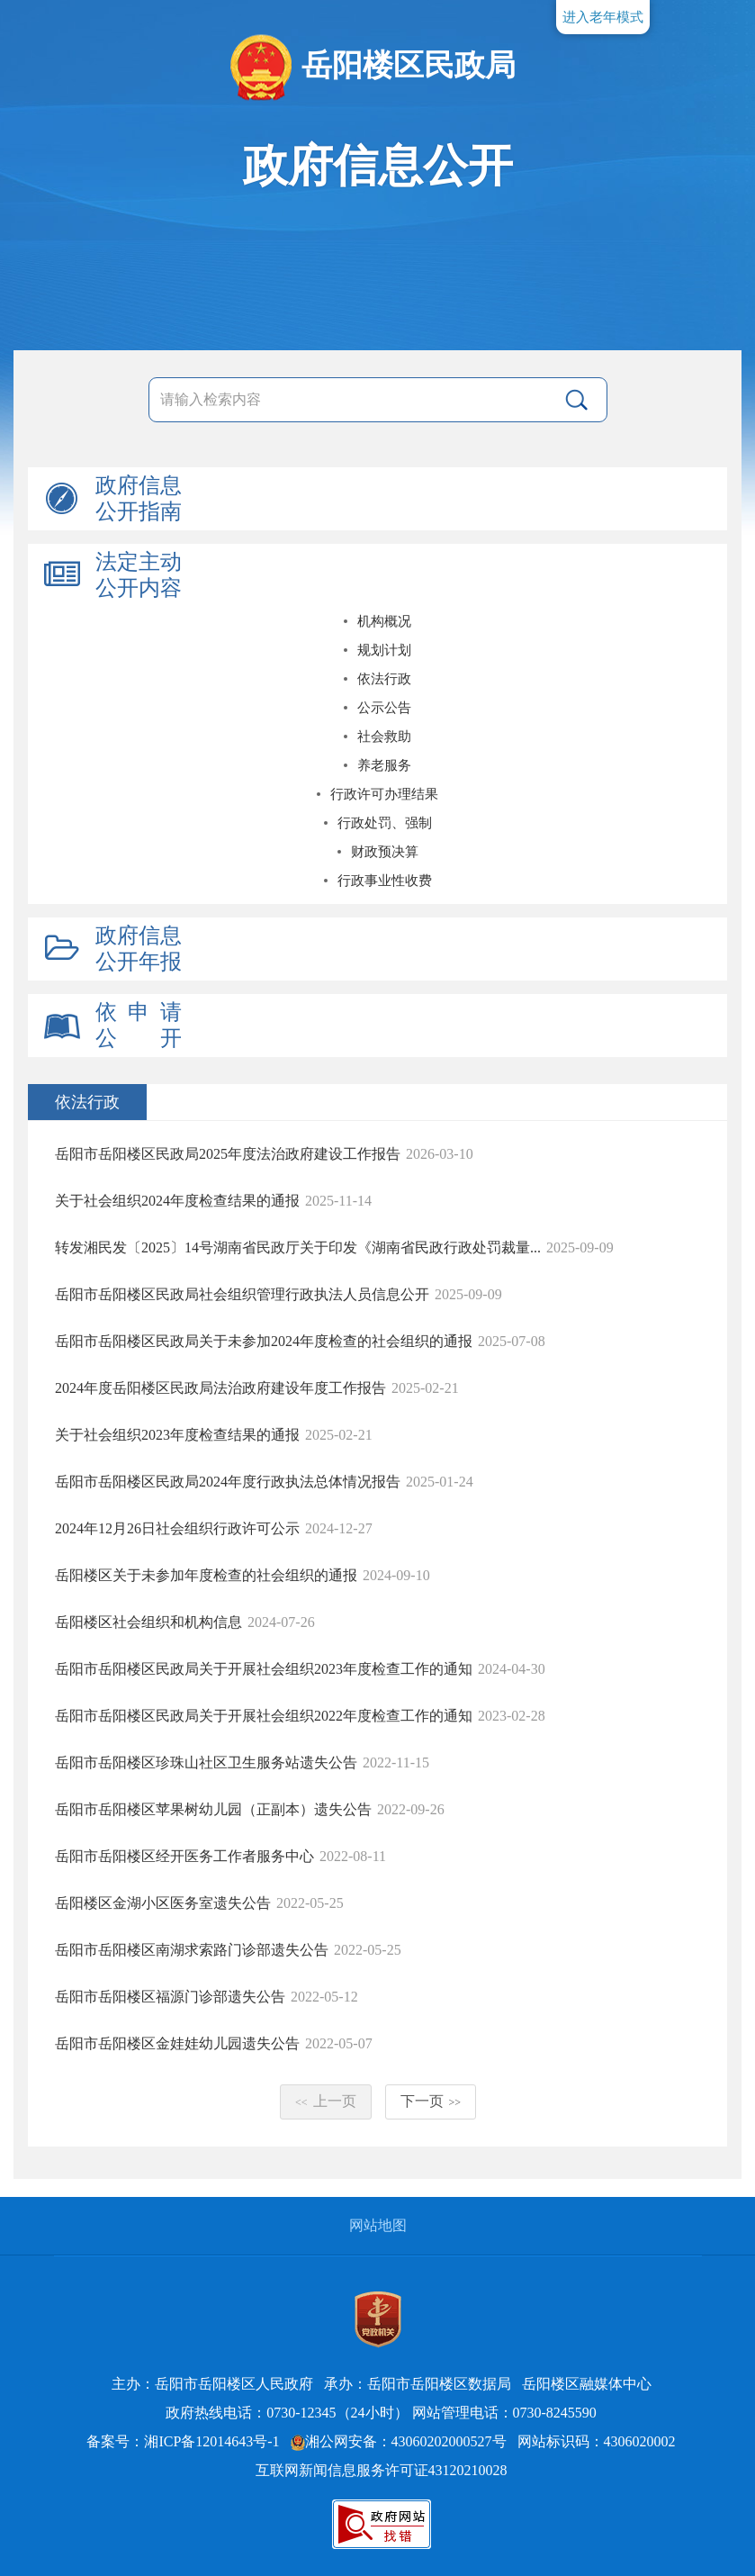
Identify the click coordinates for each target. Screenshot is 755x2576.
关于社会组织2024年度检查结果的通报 (177, 1200)
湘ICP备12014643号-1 (211, 2441)
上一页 (325, 2101)
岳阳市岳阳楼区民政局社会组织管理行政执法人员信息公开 (242, 1294)
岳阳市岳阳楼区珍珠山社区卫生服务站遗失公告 (206, 1762)
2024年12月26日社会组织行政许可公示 (177, 1528)
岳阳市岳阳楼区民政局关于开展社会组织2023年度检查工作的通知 (263, 1669)
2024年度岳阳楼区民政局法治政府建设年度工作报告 (220, 1388)
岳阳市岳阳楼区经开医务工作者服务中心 (184, 1856)
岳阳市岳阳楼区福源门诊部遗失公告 (170, 1996)
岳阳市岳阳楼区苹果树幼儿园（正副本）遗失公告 (213, 1809)
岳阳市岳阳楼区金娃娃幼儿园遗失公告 (177, 2043)
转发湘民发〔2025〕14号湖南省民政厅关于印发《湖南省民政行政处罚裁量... (298, 1247)
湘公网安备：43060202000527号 (399, 2441)
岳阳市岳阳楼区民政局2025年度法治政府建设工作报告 (227, 1153)
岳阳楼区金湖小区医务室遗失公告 (163, 1903)
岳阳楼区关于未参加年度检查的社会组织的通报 (206, 1575)
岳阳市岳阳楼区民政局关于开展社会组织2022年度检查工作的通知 (263, 1715)
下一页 (431, 2101)
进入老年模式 (602, 17)
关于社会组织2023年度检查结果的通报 (177, 1434)
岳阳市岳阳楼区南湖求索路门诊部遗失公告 (191, 1949)
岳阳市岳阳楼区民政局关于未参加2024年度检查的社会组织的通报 (263, 1341)
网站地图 (378, 2225)
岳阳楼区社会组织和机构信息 (148, 1622)
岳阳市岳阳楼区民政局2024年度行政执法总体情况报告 (227, 1481)
